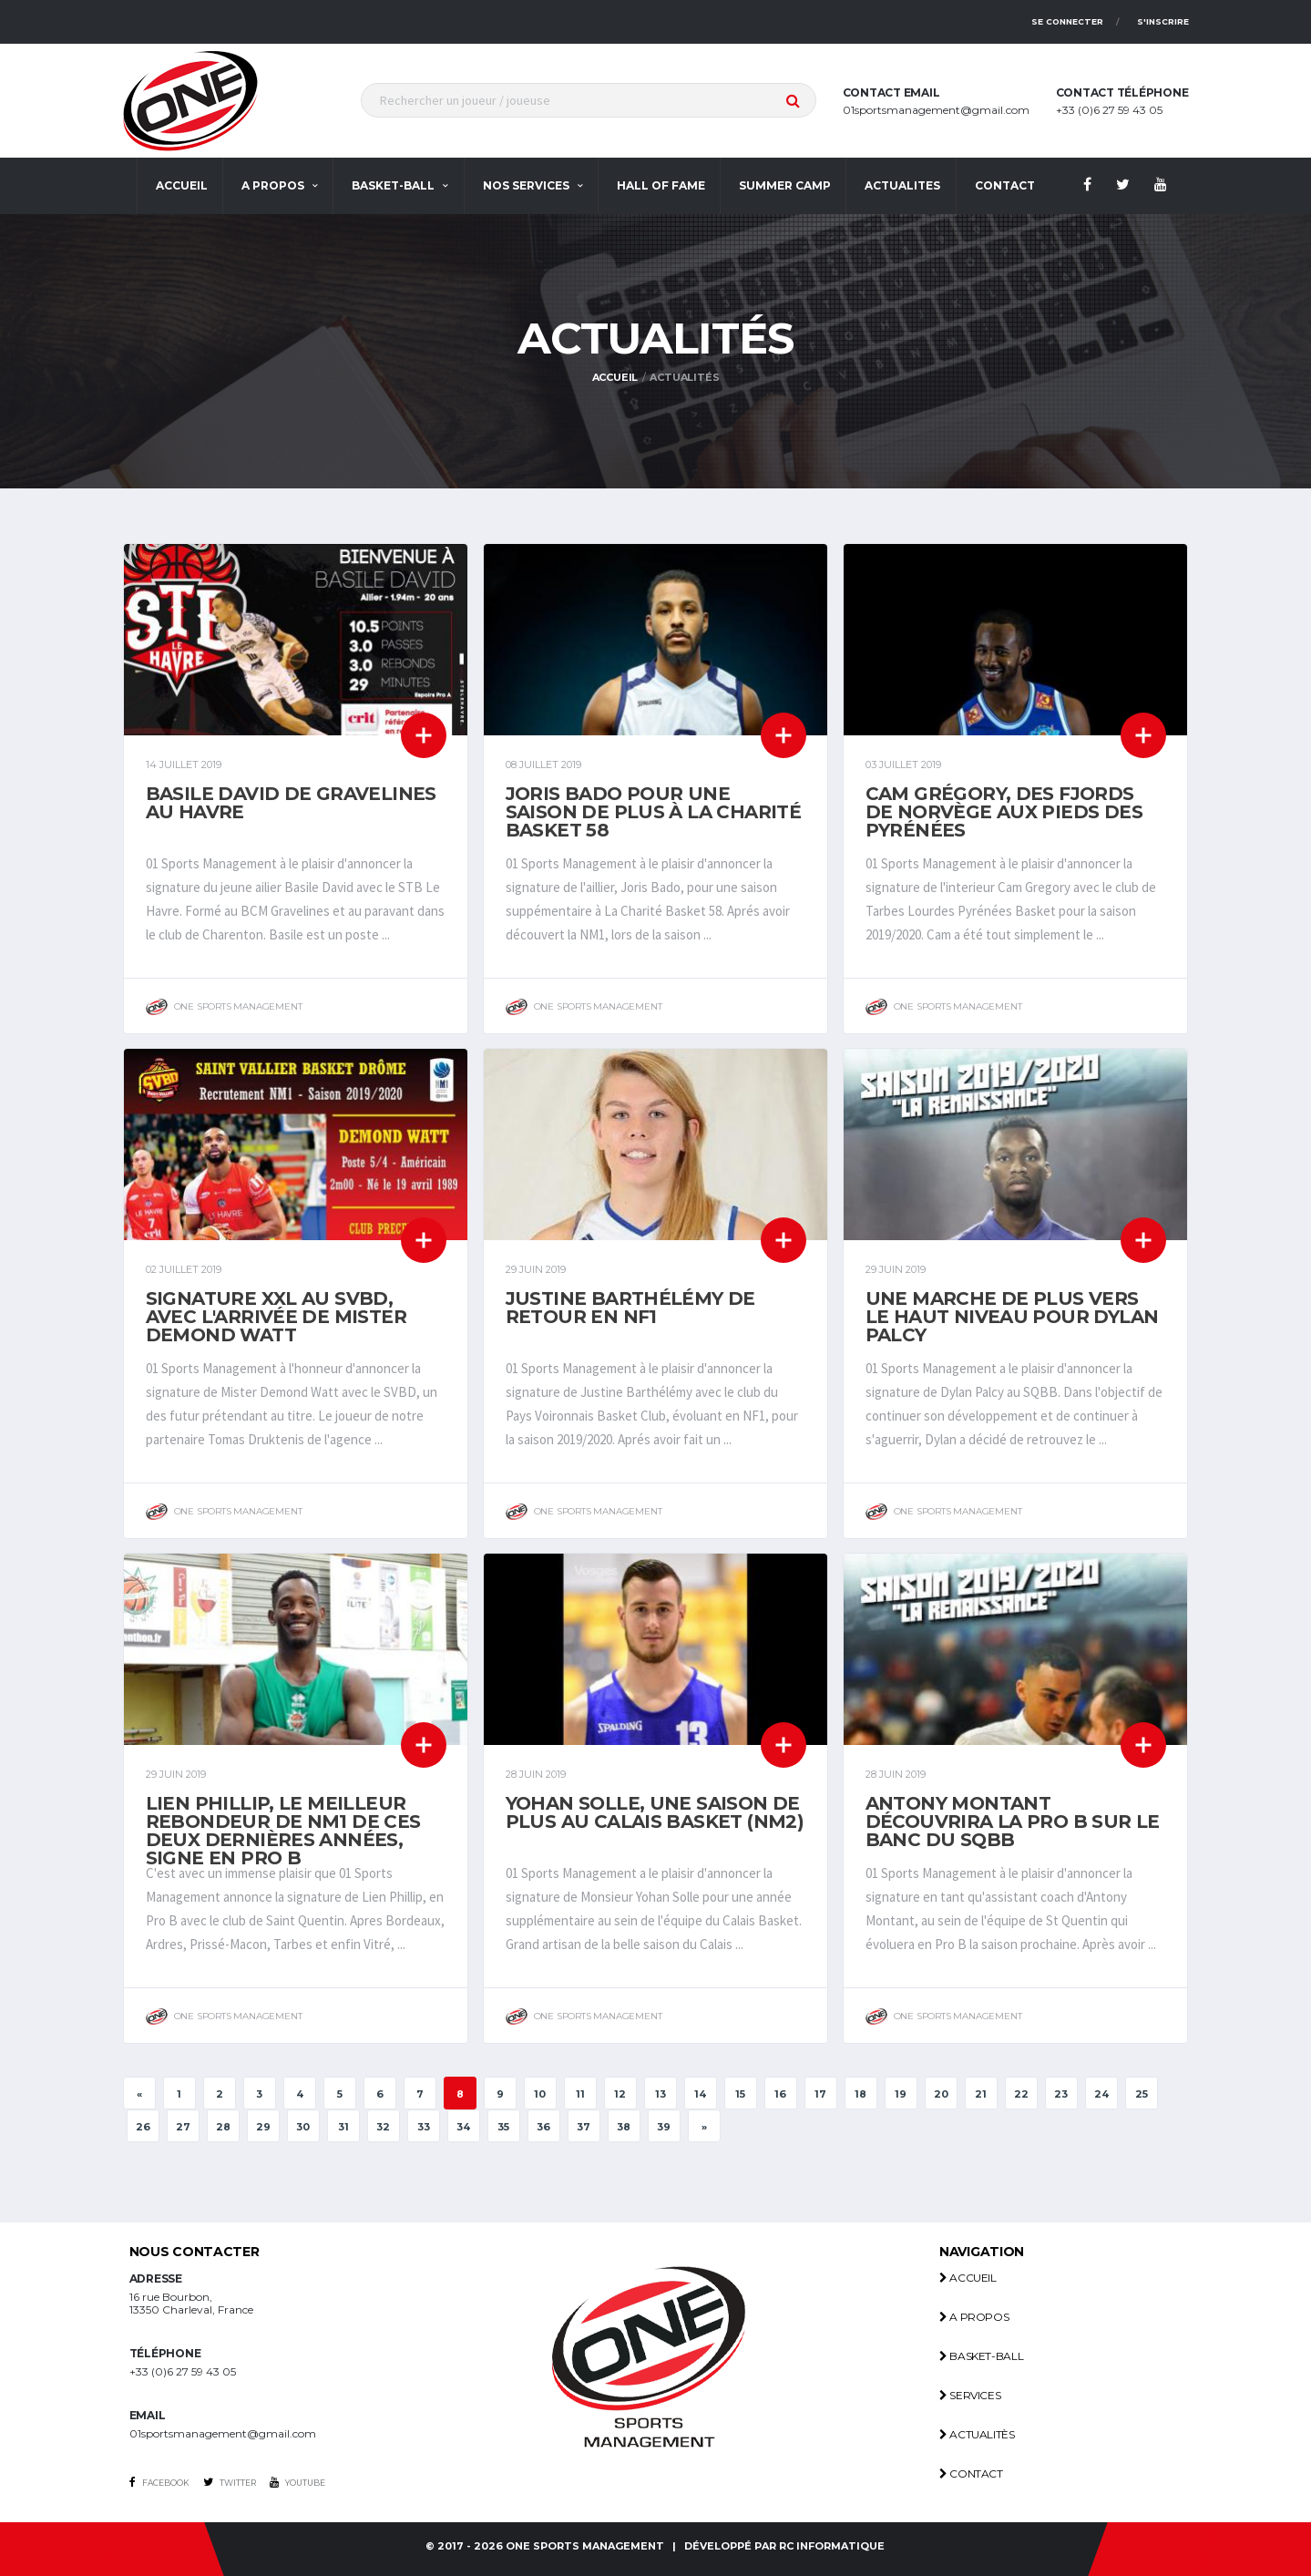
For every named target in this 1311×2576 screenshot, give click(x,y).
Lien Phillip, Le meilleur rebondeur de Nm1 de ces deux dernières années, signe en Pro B (283, 1830)
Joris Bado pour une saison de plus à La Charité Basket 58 (654, 812)
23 (1061, 2094)
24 (1101, 2094)
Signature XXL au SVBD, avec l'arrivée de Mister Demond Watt (276, 1317)
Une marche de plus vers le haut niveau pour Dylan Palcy (1012, 1317)
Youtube (297, 2482)
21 (981, 2094)
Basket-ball (393, 185)
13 (660, 2094)
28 (223, 2126)
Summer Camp (785, 185)
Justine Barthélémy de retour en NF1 (630, 1308)
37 (583, 2126)
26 (143, 2126)
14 (700, 2094)
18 (860, 2094)
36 (543, 2126)
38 (623, 2126)
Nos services (526, 185)
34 (463, 2126)
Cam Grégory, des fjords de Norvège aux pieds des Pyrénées (1004, 812)
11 (580, 2094)
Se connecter (1067, 21)
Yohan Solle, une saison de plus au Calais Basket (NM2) (655, 1812)
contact (1005, 185)
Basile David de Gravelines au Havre (291, 803)
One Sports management (585, 2546)
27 (183, 2126)
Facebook (159, 2482)
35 (503, 2126)
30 (303, 2126)
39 (664, 2126)
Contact (971, 2473)
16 (780, 2094)
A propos (272, 185)
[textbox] (588, 100)
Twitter (229, 2482)
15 (740, 2094)
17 (820, 2094)
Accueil (182, 185)
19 (900, 2094)
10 (540, 2094)
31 (343, 2126)
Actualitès (977, 2434)
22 (1021, 2094)
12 (620, 2094)
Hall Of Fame (661, 185)
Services (969, 2395)
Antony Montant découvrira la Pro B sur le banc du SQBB (1012, 1821)
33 (423, 2126)
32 (383, 2126)
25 (1141, 2094)
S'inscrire (1163, 21)
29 (263, 2126)
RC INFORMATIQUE (832, 2546)
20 (941, 2094)
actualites (902, 185)
